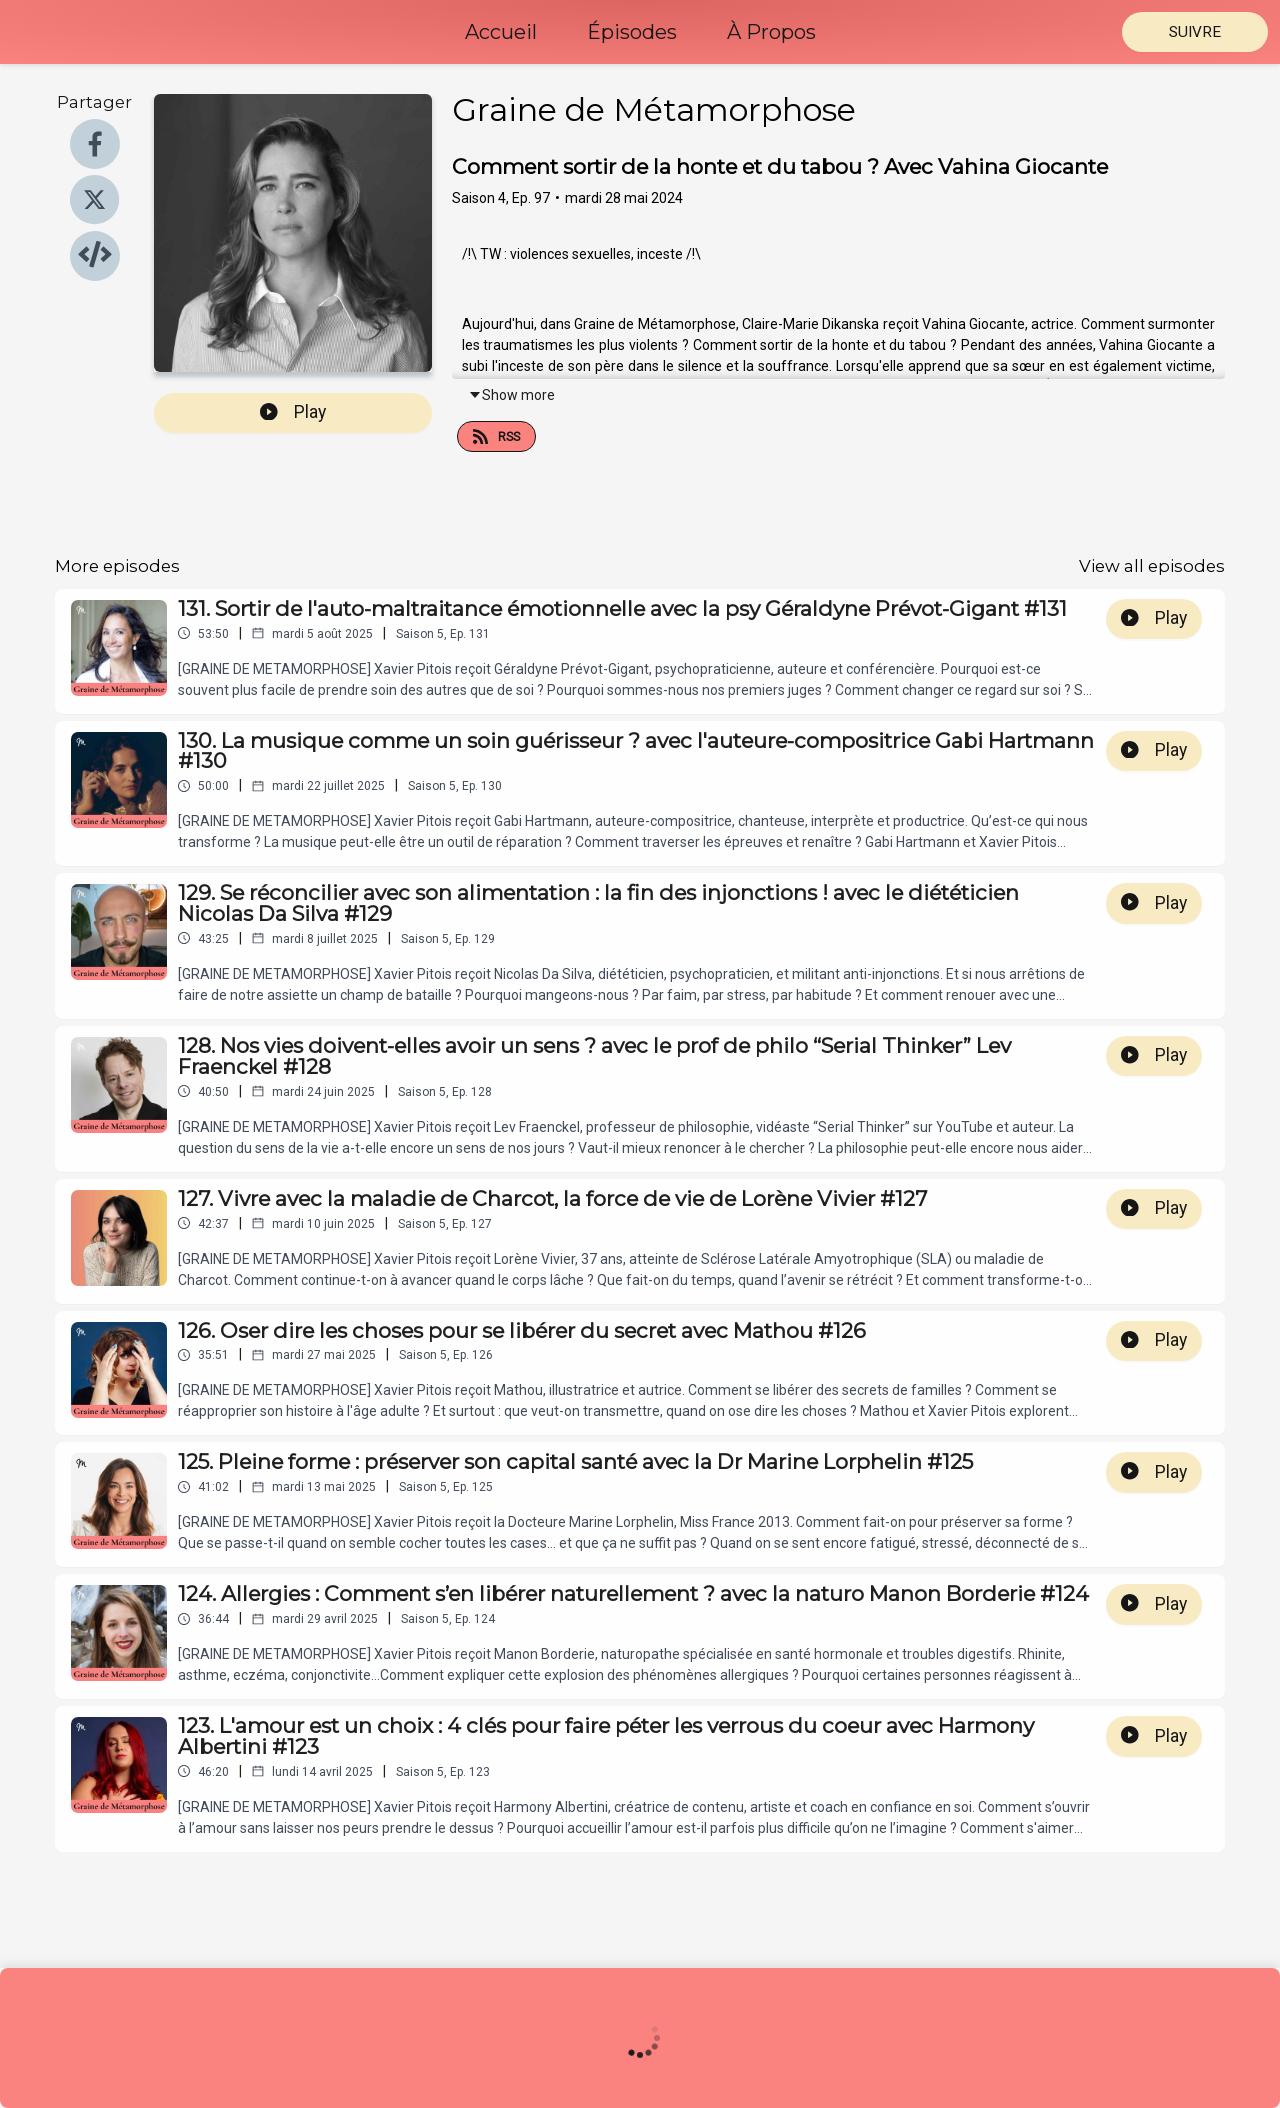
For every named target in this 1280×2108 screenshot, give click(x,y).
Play (293, 412)
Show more (511, 395)
